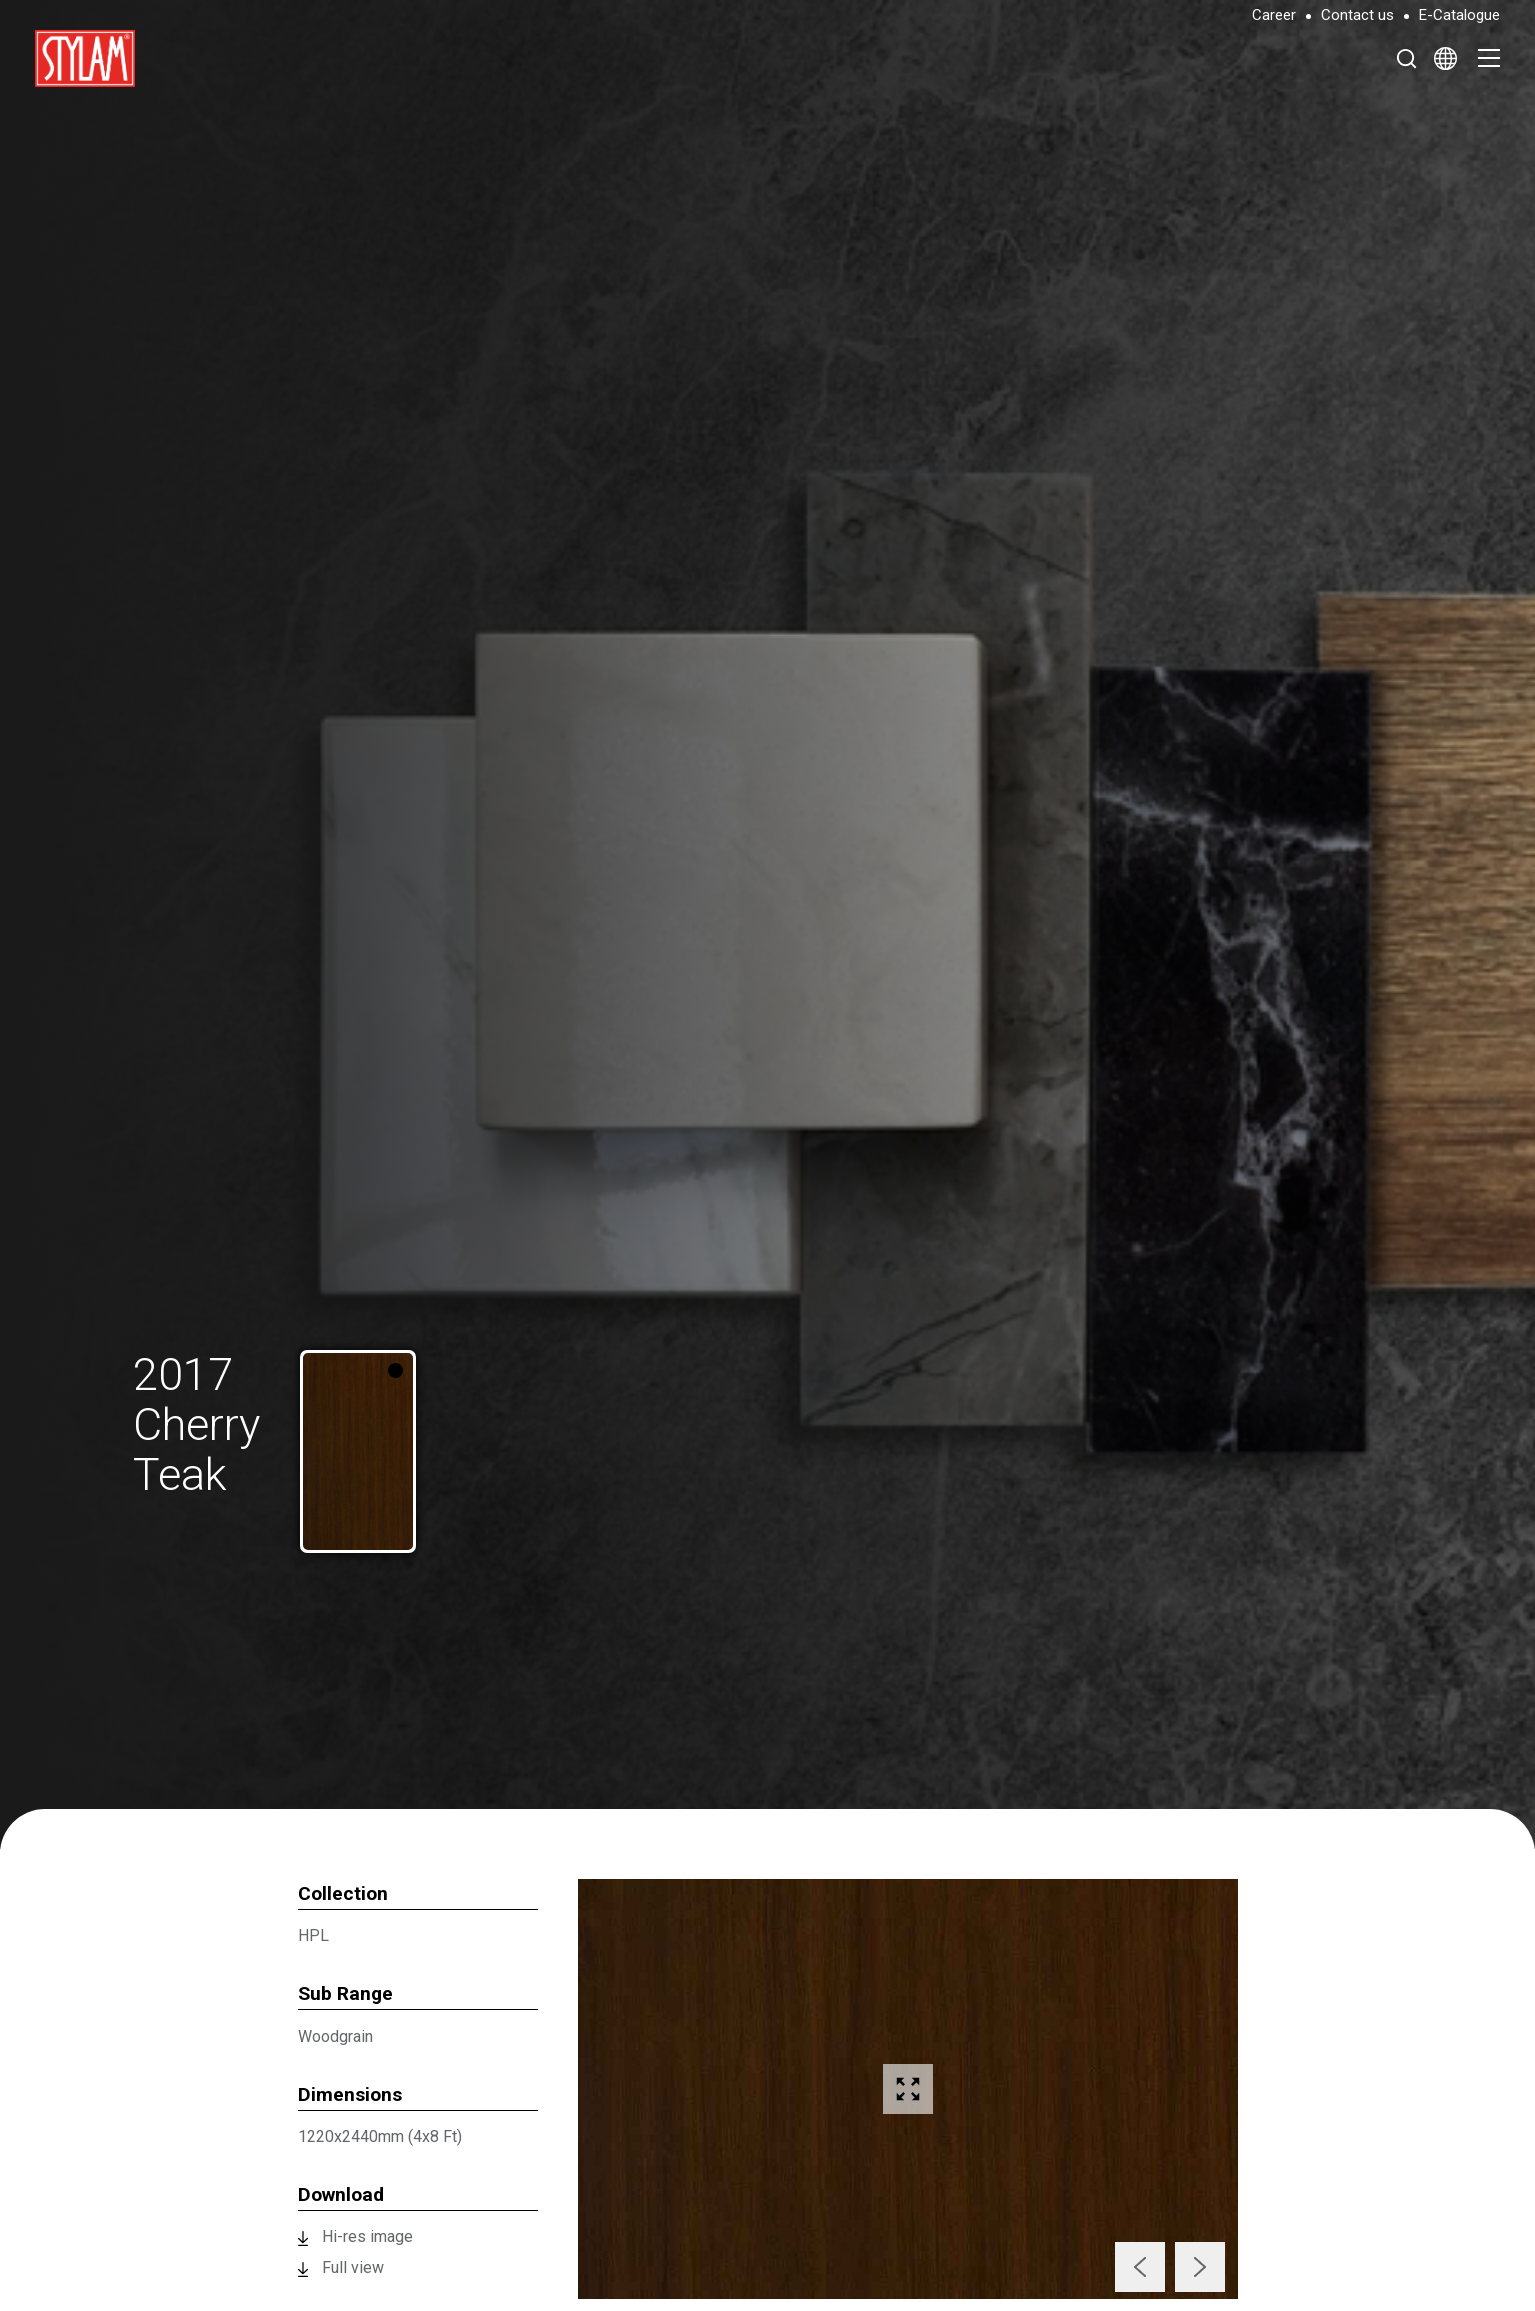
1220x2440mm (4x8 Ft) (380, 2136)
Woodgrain (335, 2036)
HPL (313, 1935)
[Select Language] (1445, 58)
